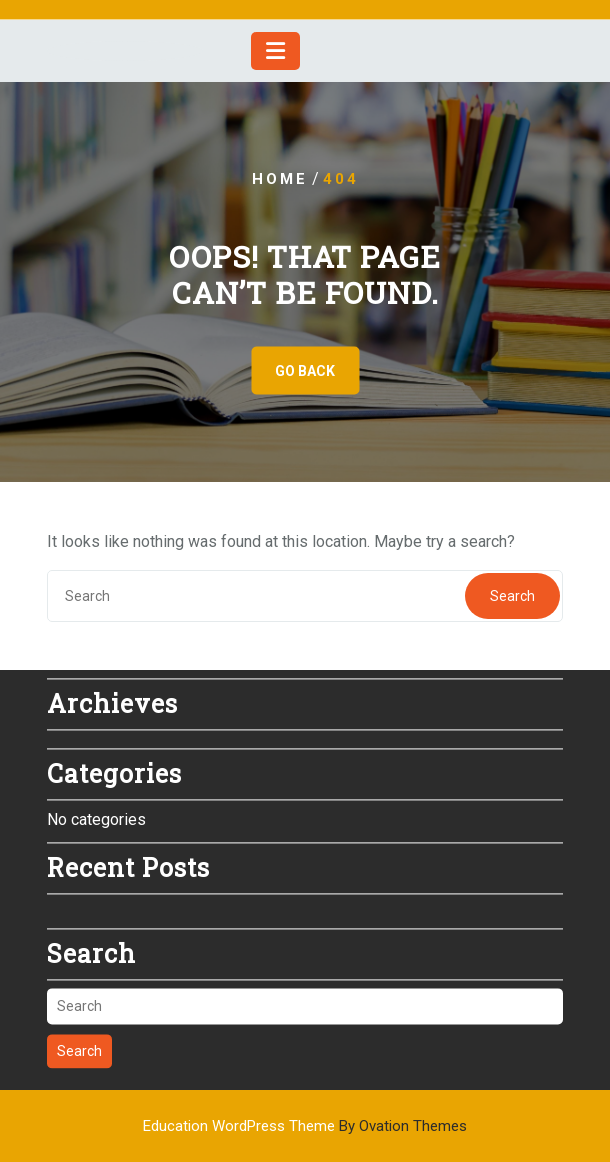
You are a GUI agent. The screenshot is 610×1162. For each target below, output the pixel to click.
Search (512, 596)
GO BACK (305, 371)
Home (280, 179)
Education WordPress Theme (305, 1126)
